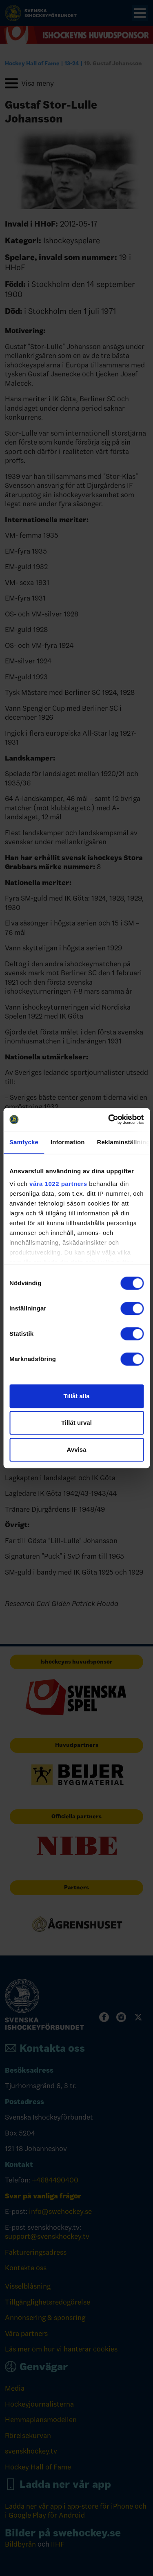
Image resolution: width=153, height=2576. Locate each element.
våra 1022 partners (58, 1183)
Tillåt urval (76, 1422)
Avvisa (76, 1449)
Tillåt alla (77, 1396)
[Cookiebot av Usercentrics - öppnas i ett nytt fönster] (109, 1119)
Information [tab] (68, 1142)
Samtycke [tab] (23, 1142)
